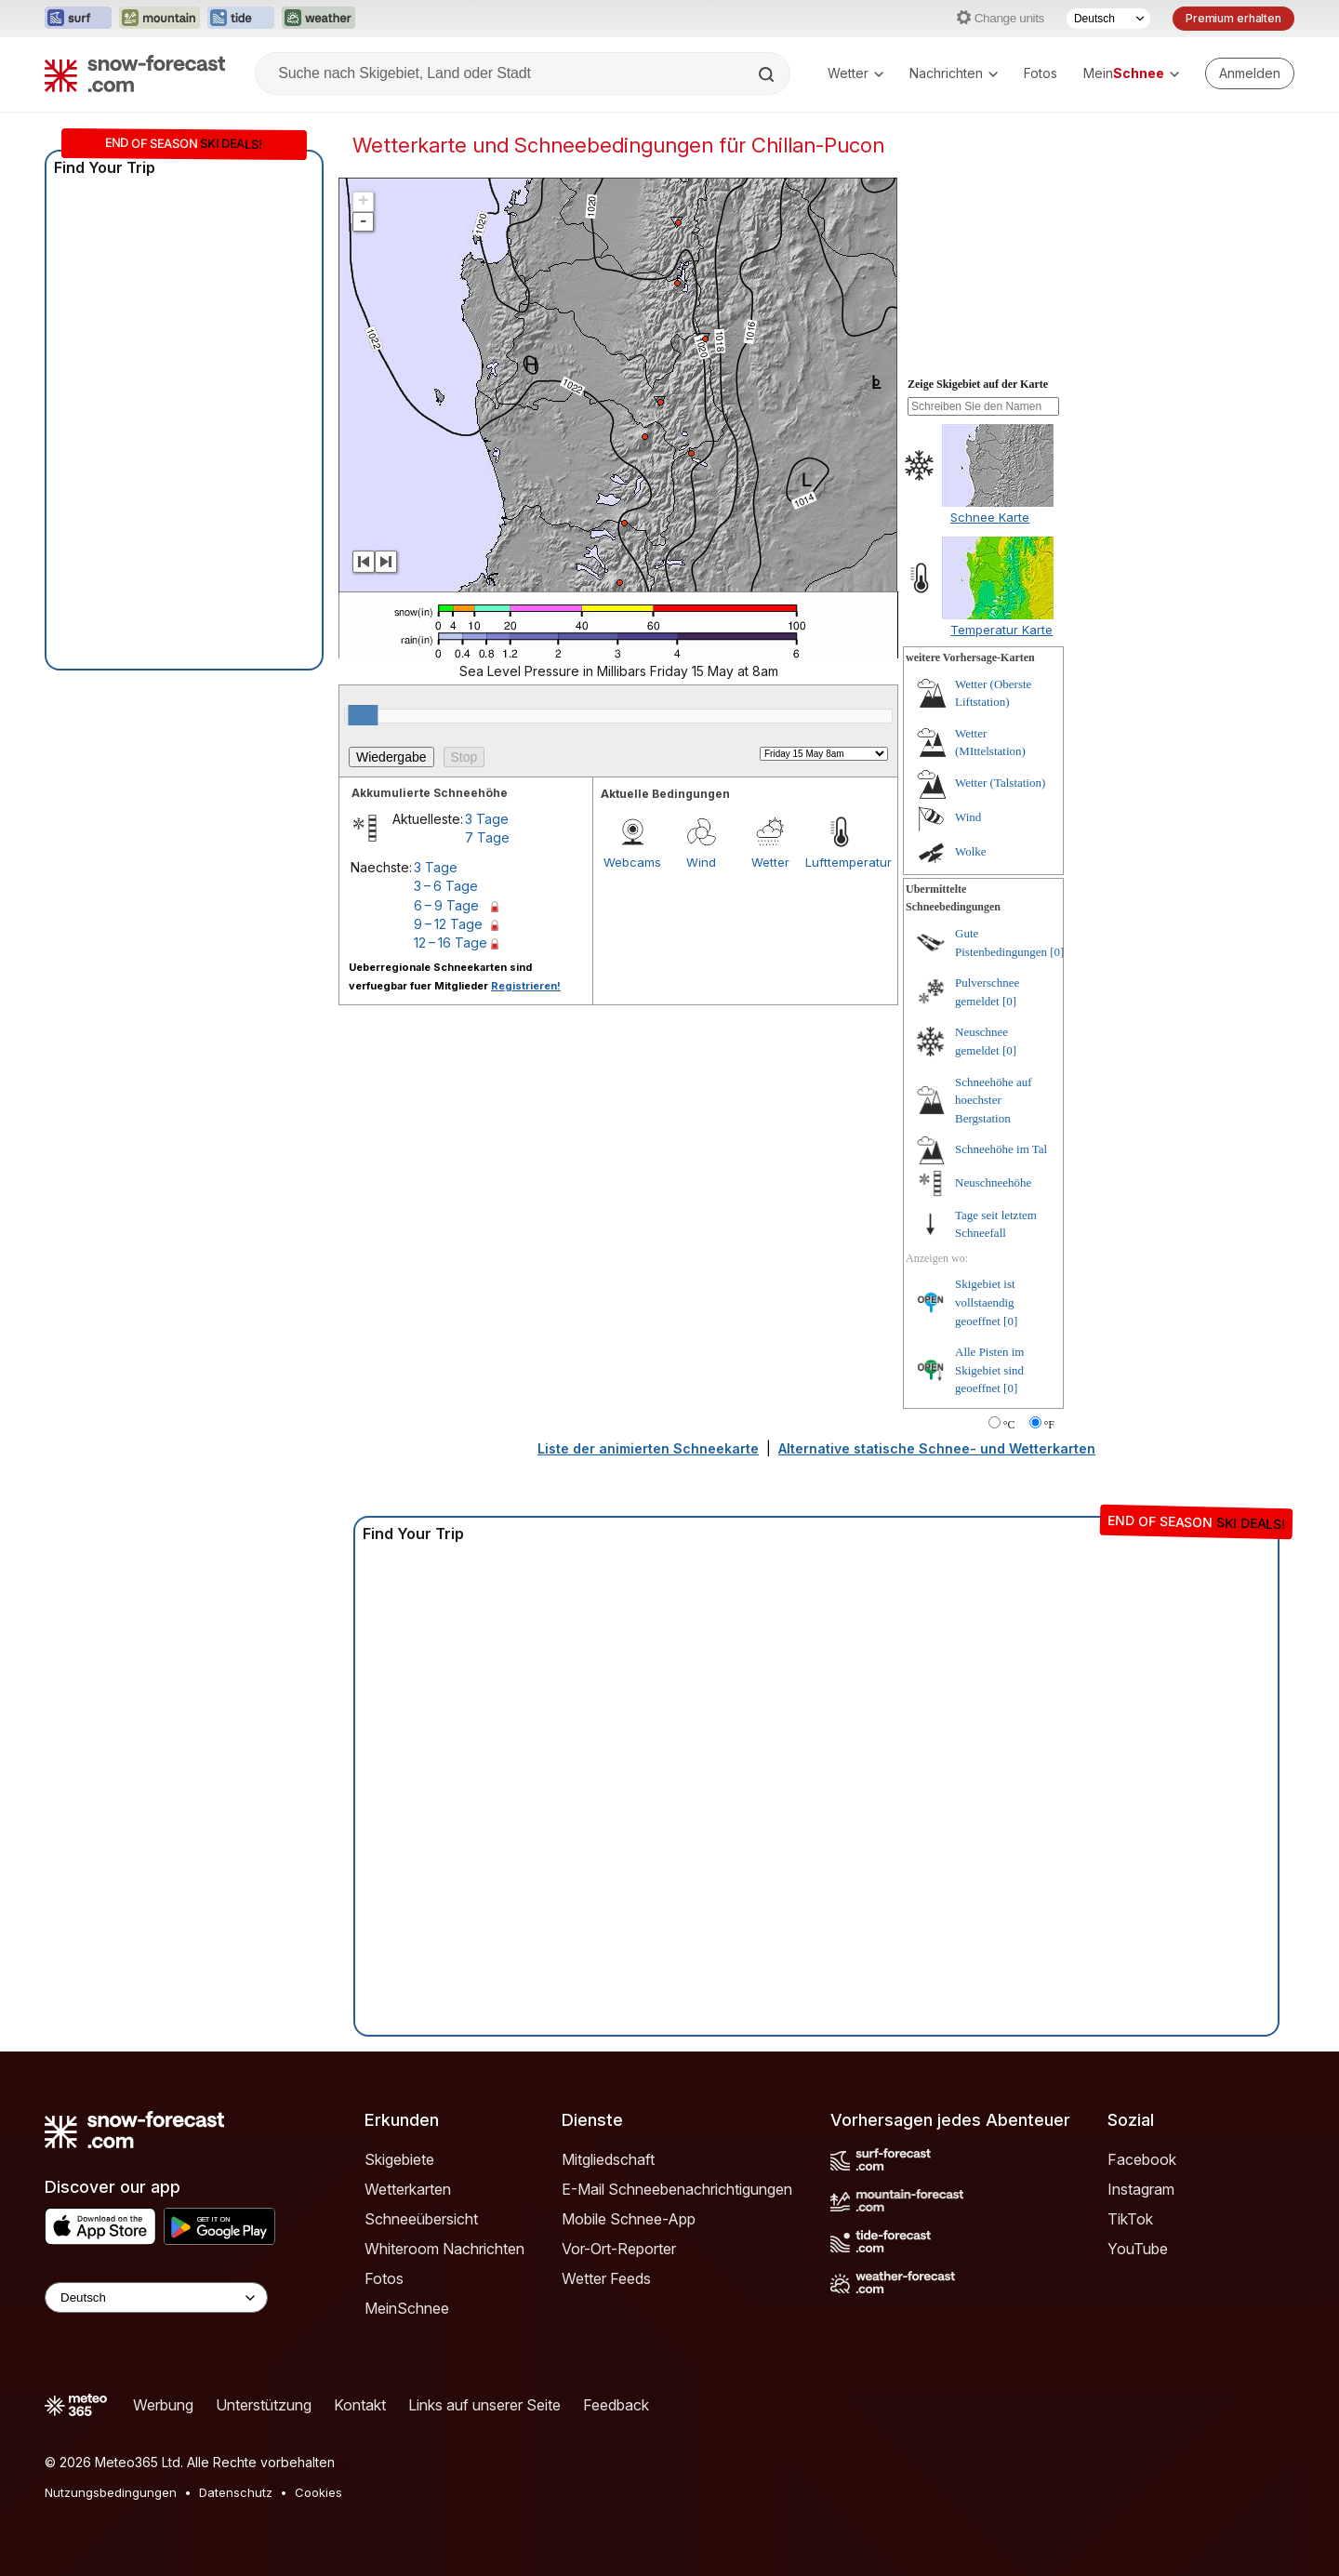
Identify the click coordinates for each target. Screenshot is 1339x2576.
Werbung (163, 2405)
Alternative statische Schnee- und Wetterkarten (936, 1448)
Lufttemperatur (839, 862)
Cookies (318, 2492)
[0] (1057, 952)
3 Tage (487, 819)
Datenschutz (235, 2492)
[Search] (768, 74)
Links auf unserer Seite (484, 2405)
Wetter (855, 73)
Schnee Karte (989, 517)
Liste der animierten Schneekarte (648, 1448)
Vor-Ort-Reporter (619, 2248)
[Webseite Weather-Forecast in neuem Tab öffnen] (318, 19)
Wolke (971, 851)
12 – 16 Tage (450, 942)
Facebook (1141, 2159)
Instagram (1140, 2189)
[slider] (363, 715)
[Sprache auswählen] (1108, 18)
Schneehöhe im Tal (1001, 1149)
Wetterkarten (408, 2189)
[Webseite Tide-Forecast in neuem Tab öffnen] (240, 19)
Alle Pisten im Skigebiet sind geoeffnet (989, 1370)
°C (1009, 1424)
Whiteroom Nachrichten (444, 2248)
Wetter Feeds (606, 2278)
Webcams (632, 862)
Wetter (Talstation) (1000, 783)
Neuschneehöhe (993, 1182)
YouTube (1137, 2248)
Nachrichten (953, 73)
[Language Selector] (156, 2297)
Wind (701, 862)
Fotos (1040, 73)
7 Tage (487, 837)
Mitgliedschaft (608, 2159)
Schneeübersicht (421, 2219)
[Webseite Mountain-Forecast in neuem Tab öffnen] (159, 19)
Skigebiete (399, 2159)
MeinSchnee (407, 2308)
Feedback (616, 2405)
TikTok (1130, 2219)
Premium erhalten (1233, 18)
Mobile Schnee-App (629, 2219)
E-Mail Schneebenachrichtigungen (677, 2189)
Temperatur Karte (1001, 629)
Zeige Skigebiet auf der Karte (978, 384)
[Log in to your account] (1249, 73)
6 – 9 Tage (446, 905)
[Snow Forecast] (135, 73)
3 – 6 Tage (446, 886)
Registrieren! (526, 985)
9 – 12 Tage (448, 924)
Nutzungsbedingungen (111, 2492)
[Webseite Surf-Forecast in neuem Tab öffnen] (78, 19)
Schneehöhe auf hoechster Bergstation (993, 1100)
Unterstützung (264, 2405)
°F (1049, 1424)
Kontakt (360, 2405)
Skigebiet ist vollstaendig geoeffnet (985, 1302)
